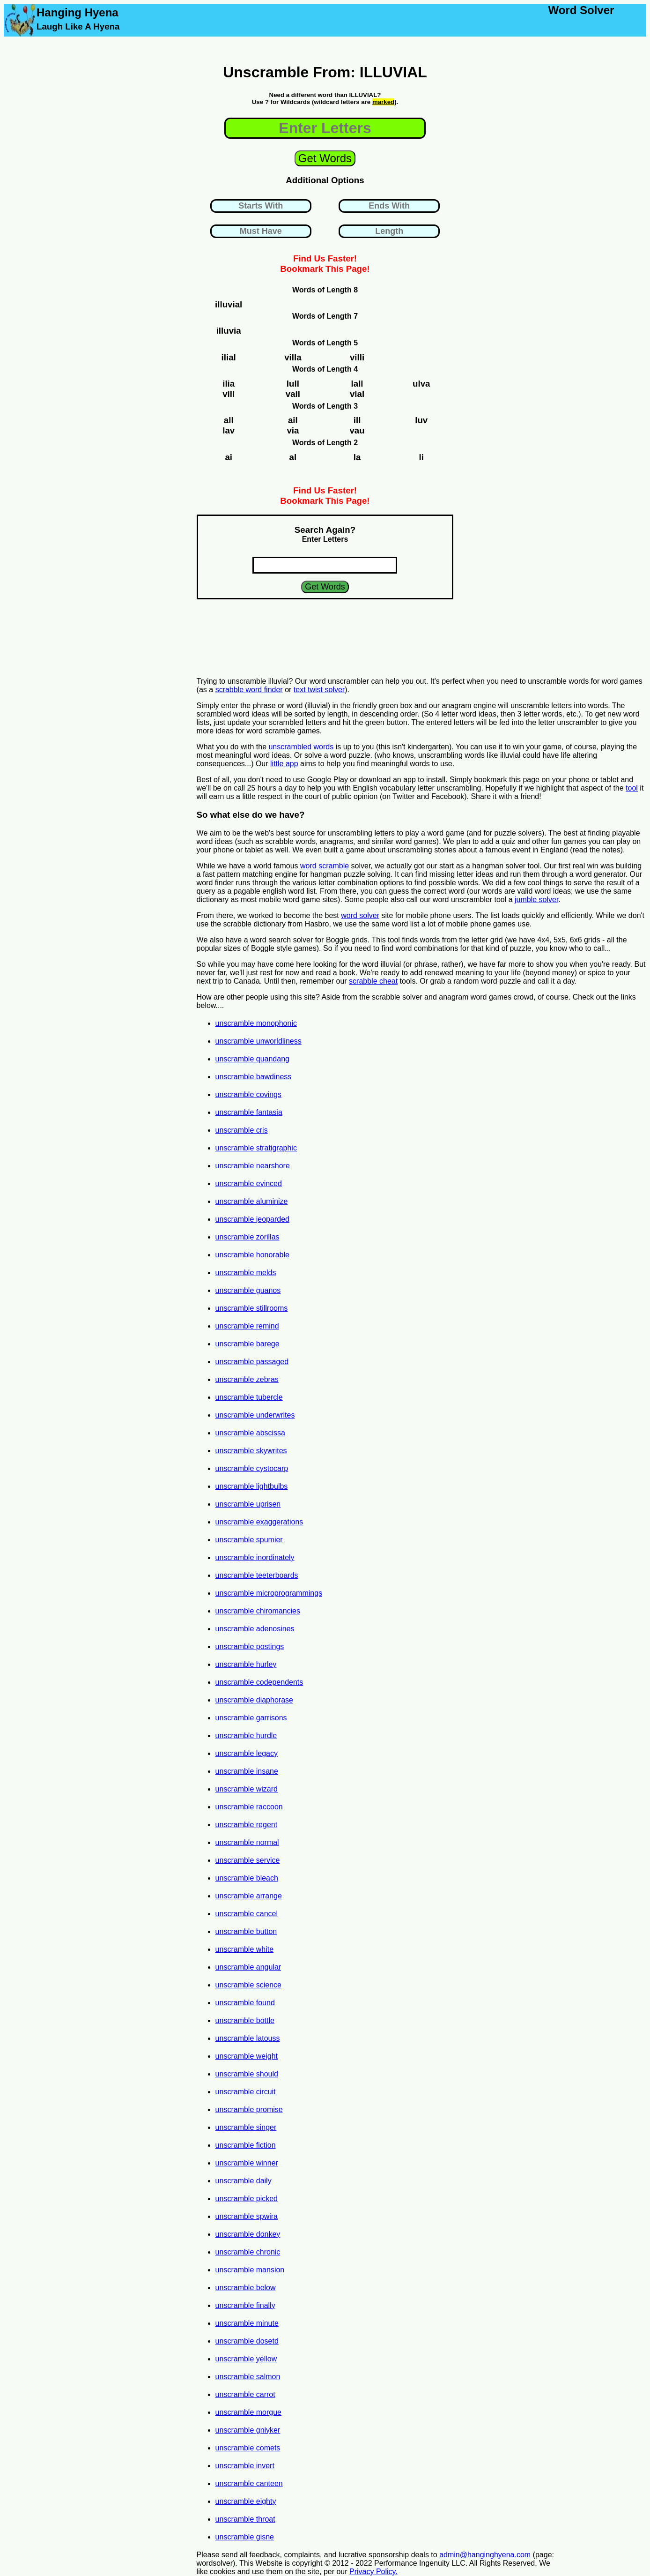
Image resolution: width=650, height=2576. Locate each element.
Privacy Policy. (373, 2572)
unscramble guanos (248, 1290)
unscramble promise (249, 2109)
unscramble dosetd (247, 2341)
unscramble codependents (259, 1682)
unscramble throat (245, 2519)
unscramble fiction (245, 2145)
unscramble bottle (244, 2020)
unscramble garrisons (251, 1718)
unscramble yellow (246, 2359)
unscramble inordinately (255, 1557)
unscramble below (245, 2288)
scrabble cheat (373, 981)
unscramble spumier (249, 1540)
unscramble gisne (244, 2537)
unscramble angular (248, 1967)
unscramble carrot (245, 2394)
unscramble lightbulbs (251, 1486)
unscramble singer (246, 2127)
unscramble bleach (246, 1878)
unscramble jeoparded (252, 1219)
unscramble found (245, 2003)
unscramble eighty (245, 2501)
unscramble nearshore (252, 1166)
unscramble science (248, 1985)
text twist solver (319, 690)
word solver (360, 915)
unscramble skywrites (251, 1451)
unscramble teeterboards (256, 1575)
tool (632, 788)
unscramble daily (243, 2181)
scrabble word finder (249, 690)
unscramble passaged (252, 1362)
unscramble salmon (248, 2377)
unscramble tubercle (249, 1397)
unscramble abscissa (250, 1433)
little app (284, 764)
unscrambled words (300, 747)
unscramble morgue (248, 2412)
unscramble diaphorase (254, 1700)
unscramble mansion (250, 2270)
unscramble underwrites (255, 1415)
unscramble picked (246, 2199)
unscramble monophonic (256, 1023)
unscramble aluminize (251, 1201)
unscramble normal (247, 1842)
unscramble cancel (246, 1914)
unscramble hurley (246, 1664)
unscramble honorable (252, 1255)
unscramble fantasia (248, 1112)
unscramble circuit (245, 2092)
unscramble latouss (247, 2038)
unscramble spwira (246, 2216)
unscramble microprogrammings (269, 1593)
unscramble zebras (247, 1379)
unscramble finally (245, 2305)
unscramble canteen (249, 2483)
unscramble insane (246, 1771)
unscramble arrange (248, 1896)
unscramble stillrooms (251, 1308)
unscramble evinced (248, 1183)
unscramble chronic (248, 2252)
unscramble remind (247, 1326)
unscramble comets (248, 2448)
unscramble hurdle (246, 1736)
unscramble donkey (248, 2234)
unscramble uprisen (248, 1504)
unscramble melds (245, 1273)
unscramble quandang (252, 1059)
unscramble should (246, 2074)
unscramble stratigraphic (256, 1148)
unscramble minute (247, 2323)
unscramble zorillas (247, 1237)
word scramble (324, 866)
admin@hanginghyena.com (485, 2555)
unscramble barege (247, 1344)
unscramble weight (246, 2056)
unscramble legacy (246, 1753)
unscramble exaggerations (259, 1522)
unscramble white (244, 1949)
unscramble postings (249, 1646)
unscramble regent (246, 1825)
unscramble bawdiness (253, 1077)
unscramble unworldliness (258, 1041)
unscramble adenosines (255, 1629)
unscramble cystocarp (251, 1468)
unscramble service (247, 1860)
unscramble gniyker (248, 2430)
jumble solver (536, 899)
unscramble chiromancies (257, 1611)
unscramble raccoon (249, 1807)
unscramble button (246, 1931)
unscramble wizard (246, 1789)
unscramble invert (244, 2466)
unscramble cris (241, 1130)
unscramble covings (248, 1094)
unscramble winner (246, 2163)
